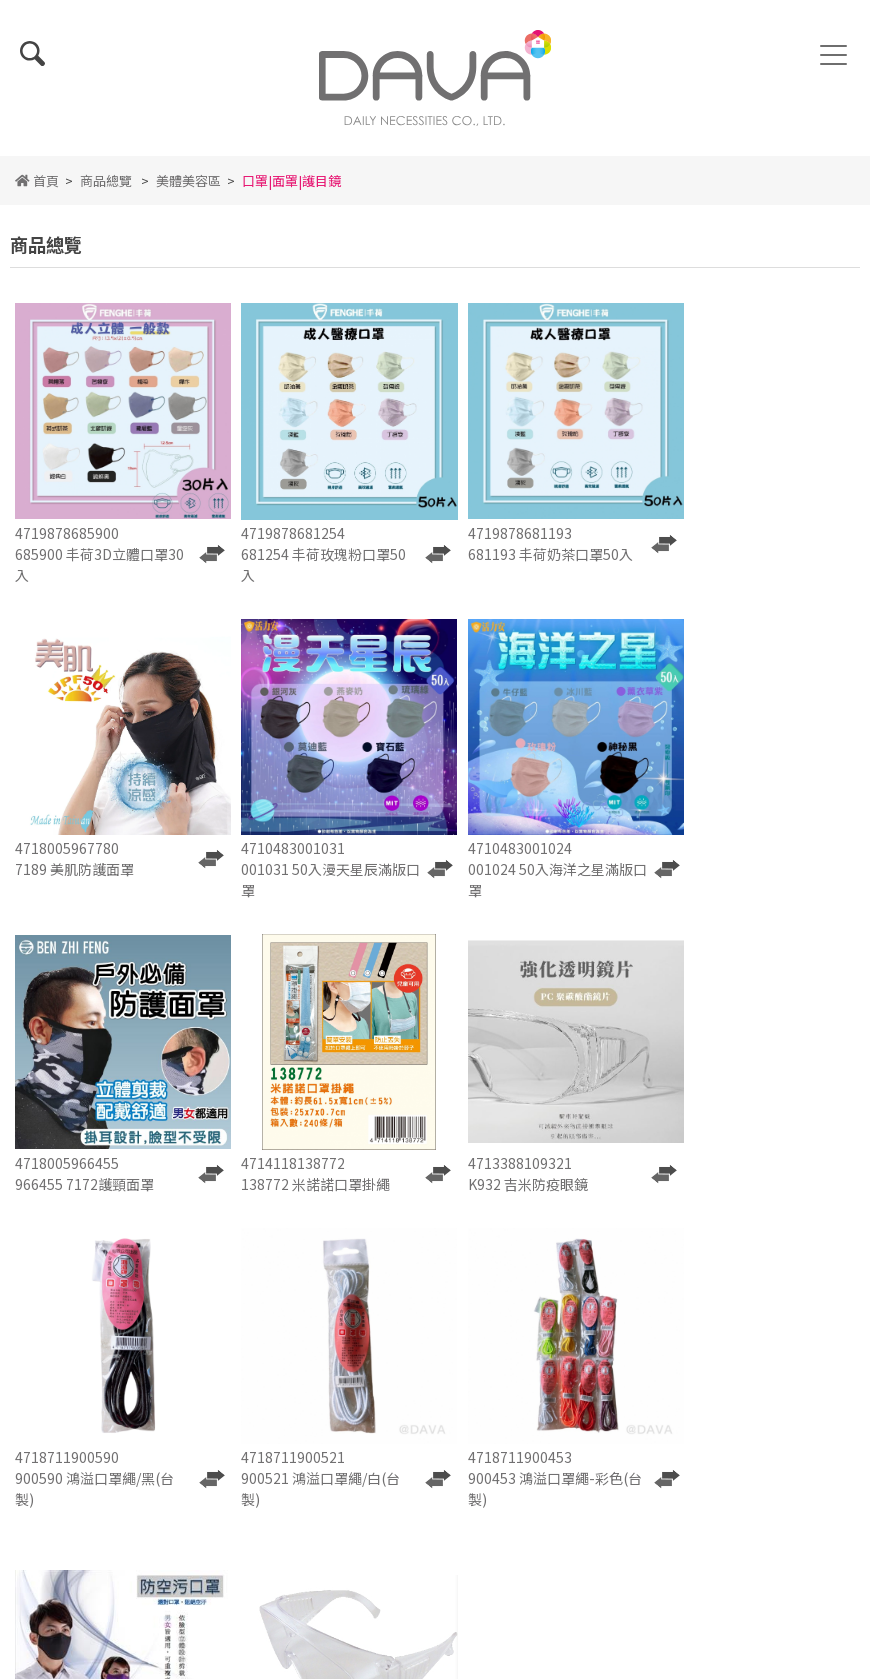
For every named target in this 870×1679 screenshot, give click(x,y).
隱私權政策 (435, 1296)
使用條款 (298, 1296)
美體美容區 (188, 192)
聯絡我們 (572, 1270)
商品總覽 (106, 192)
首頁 (37, 192)
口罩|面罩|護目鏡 (291, 192)
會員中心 (572, 1296)
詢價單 (298, 1270)
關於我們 (298, 1244)
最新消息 (435, 1244)
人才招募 (435, 1270)
